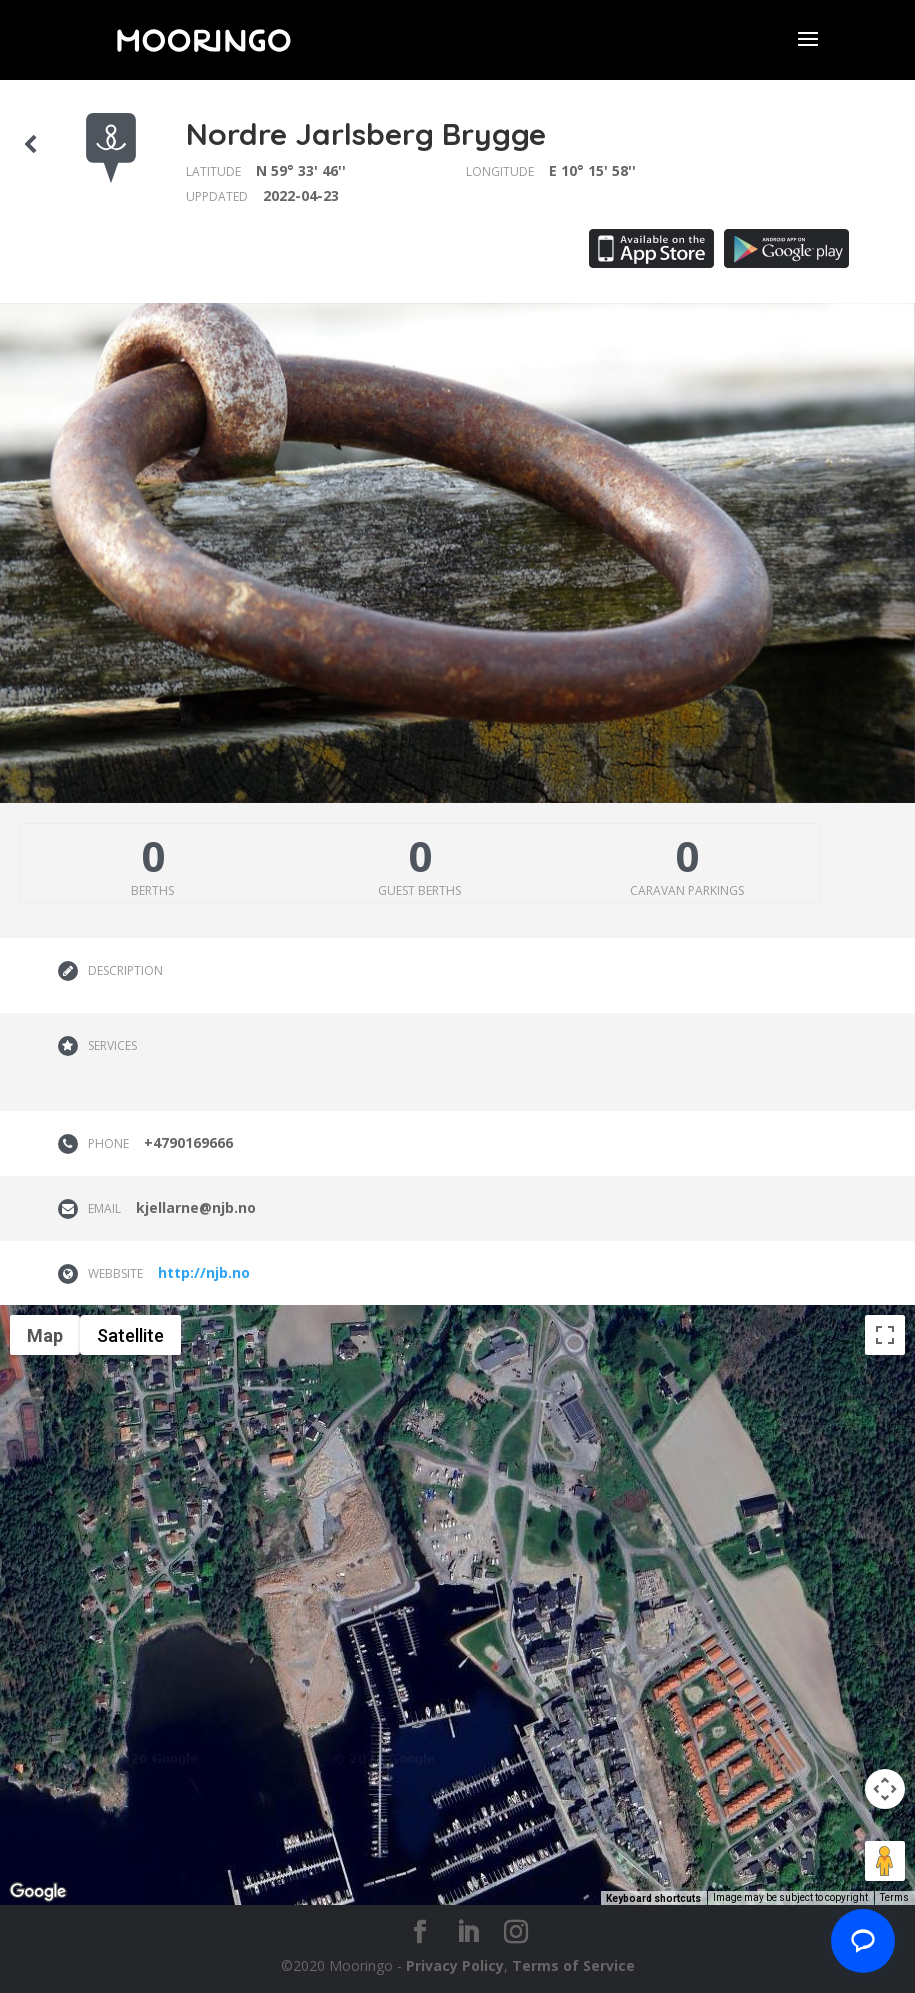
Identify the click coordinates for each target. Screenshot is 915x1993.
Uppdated (217, 196)
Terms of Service (573, 1965)
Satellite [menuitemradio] (130, 1335)
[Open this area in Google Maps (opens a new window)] (38, 1892)
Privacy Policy (455, 1965)
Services (112, 1045)
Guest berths (419, 890)
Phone (108, 1143)
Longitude (500, 171)
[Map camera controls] (885, 1789)
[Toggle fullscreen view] (885, 1335)
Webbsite (115, 1273)
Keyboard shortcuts (653, 1898)
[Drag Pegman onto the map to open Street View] (885, 1861)
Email (104, 1208)
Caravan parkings (687, 890)
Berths (152, 890)
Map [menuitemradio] (45, 1335)
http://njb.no (204, 1272)
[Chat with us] (863, 1941)
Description (125, 970)
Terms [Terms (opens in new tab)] (894, 1897)
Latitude (213, 171)
